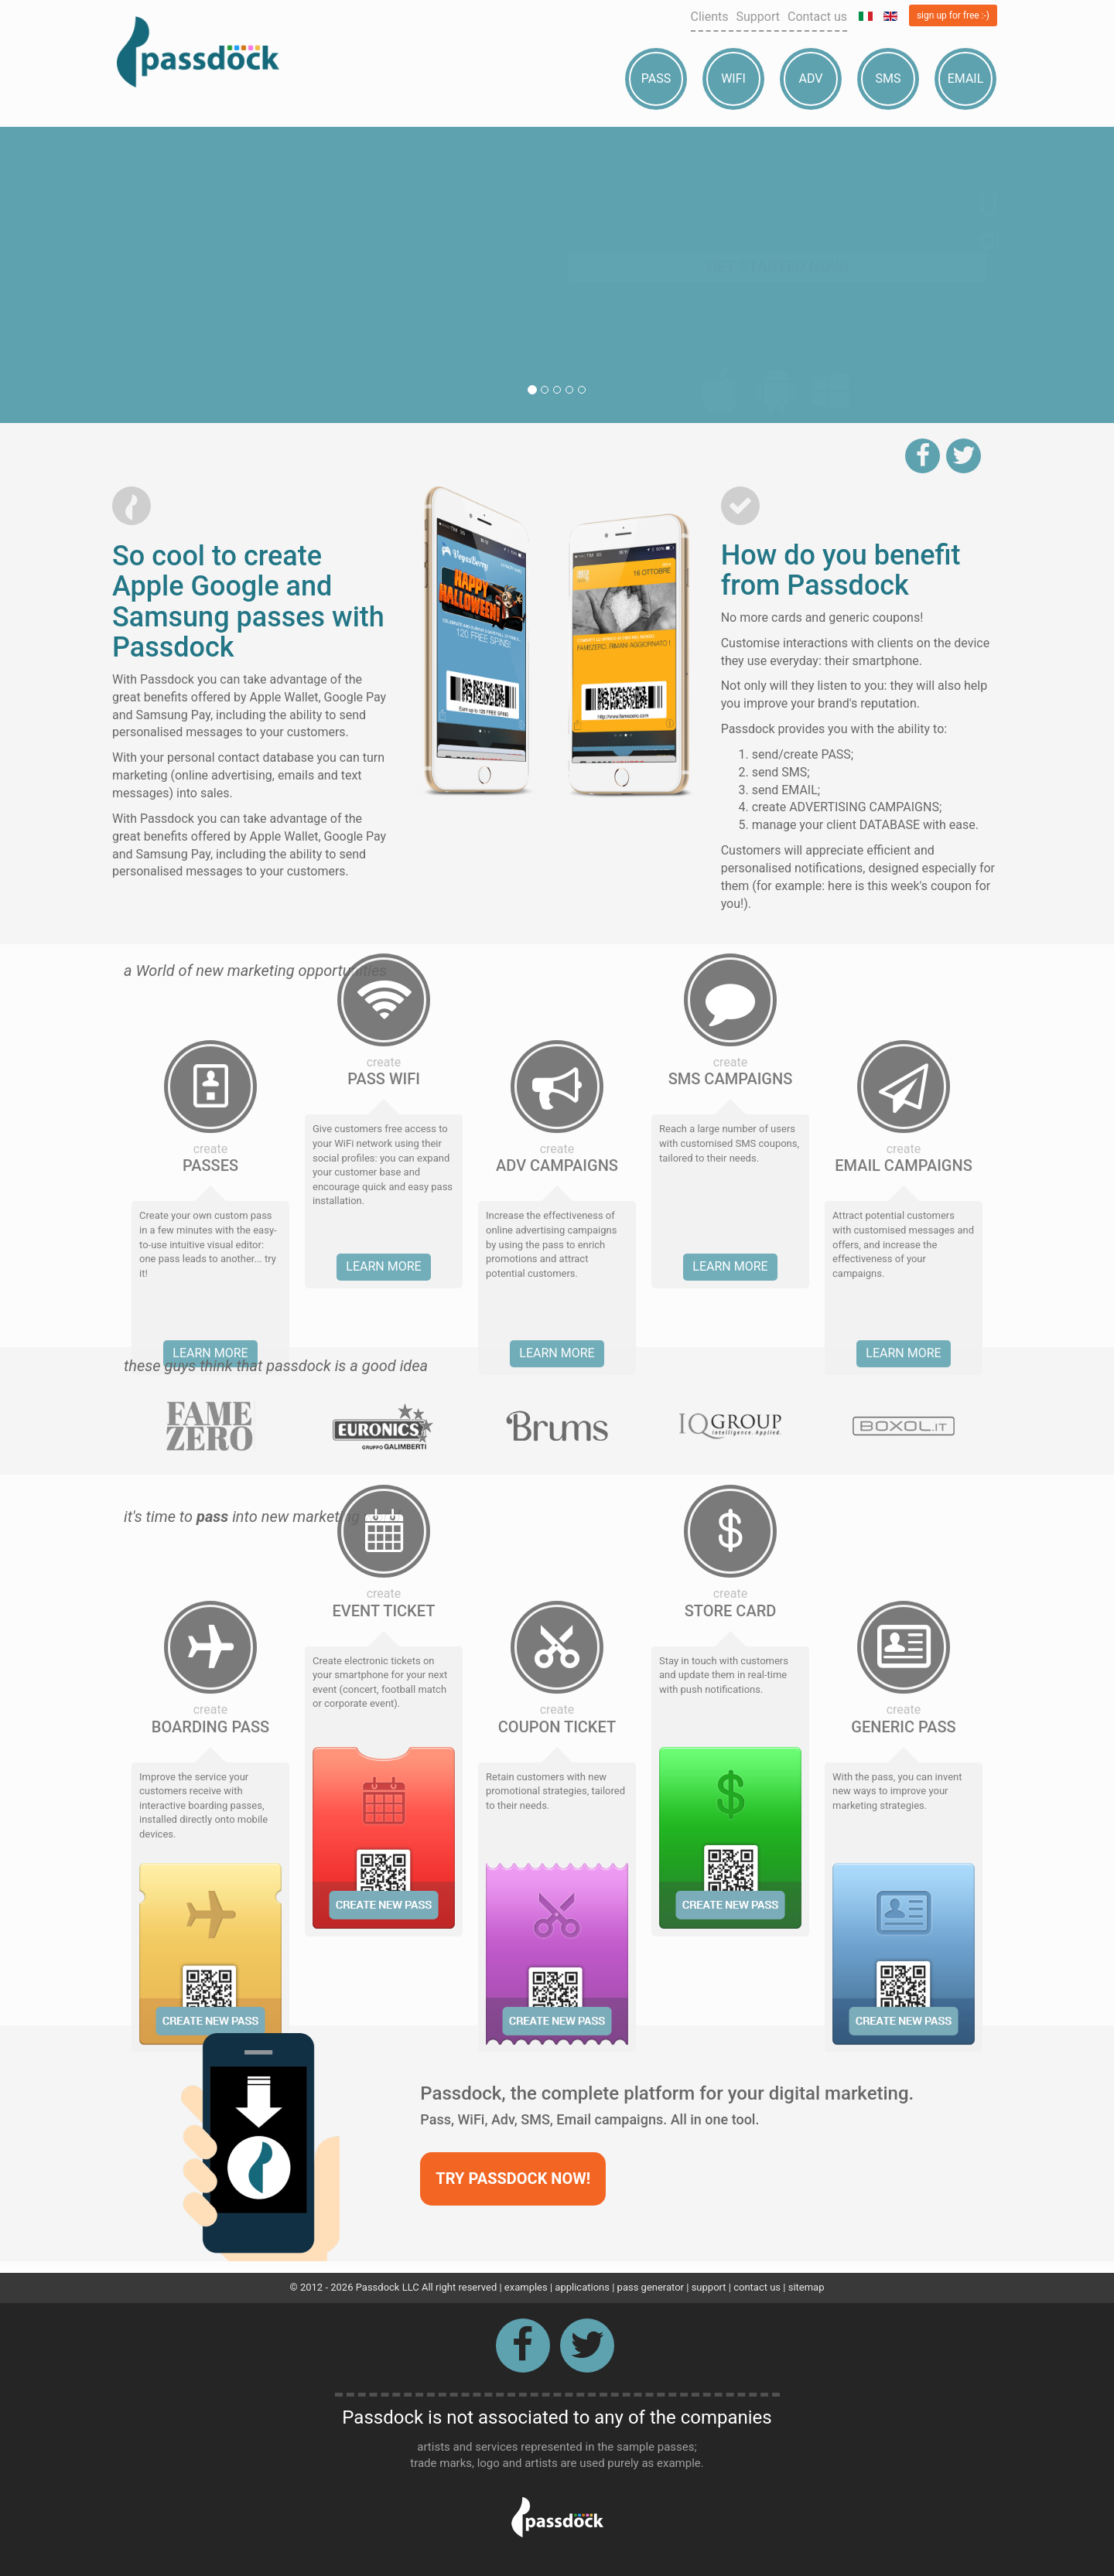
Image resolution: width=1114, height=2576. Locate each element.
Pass (656, 78)
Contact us (817, 16)
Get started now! (777, 297)
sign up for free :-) (953, 15)
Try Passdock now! (513, 2178)
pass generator (650, 2287)
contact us (757, 2287)
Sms (888, 78)
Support (758, 16)
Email (966, 78)
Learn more (383, 974)
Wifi (733, 78)
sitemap (806, 2287)
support (709, 2287)
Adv (811, 78)
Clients (710, 16)
